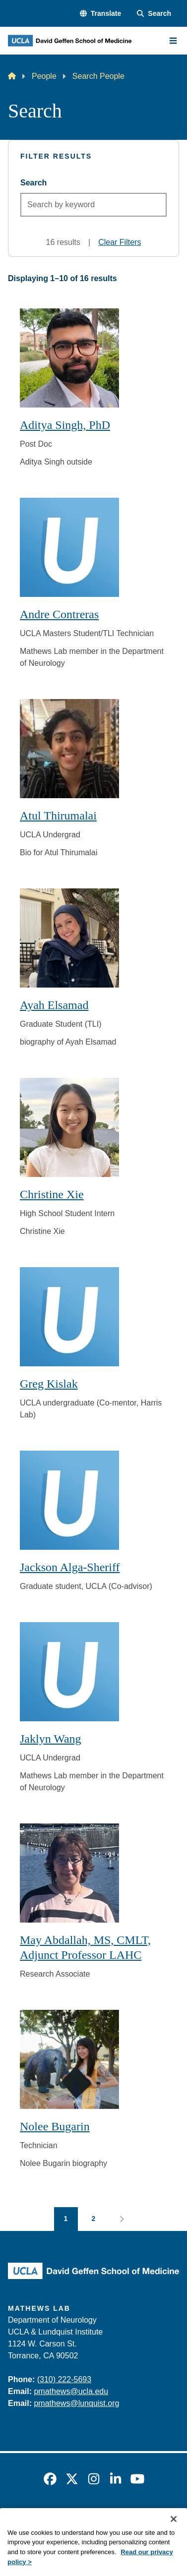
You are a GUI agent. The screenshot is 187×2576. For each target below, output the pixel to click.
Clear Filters (119, 242)
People (44, 76)
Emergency (25, 2518)
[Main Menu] (173, 41)
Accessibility (76, 2518)
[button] (100, 13)
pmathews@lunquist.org (76, 2403)
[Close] (174, 2534)
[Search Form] (154, 13)
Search (33, 182)
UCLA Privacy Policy (141, 2518)
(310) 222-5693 (64, 2379)
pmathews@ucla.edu (71, 2391)
